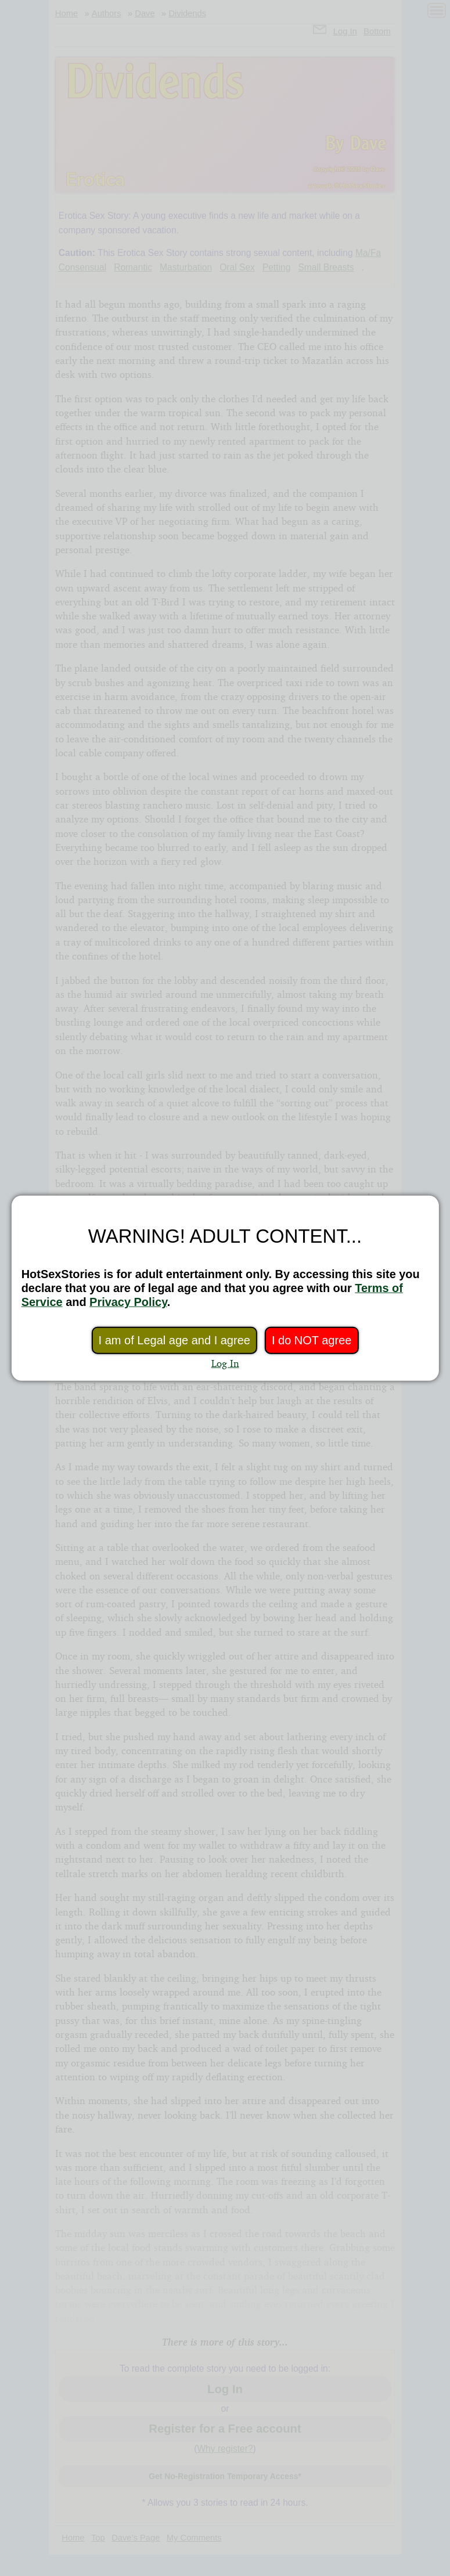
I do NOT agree (311, 1340)
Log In (225, 1363)
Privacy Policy (128, 1302)
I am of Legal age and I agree (174, 1340)
